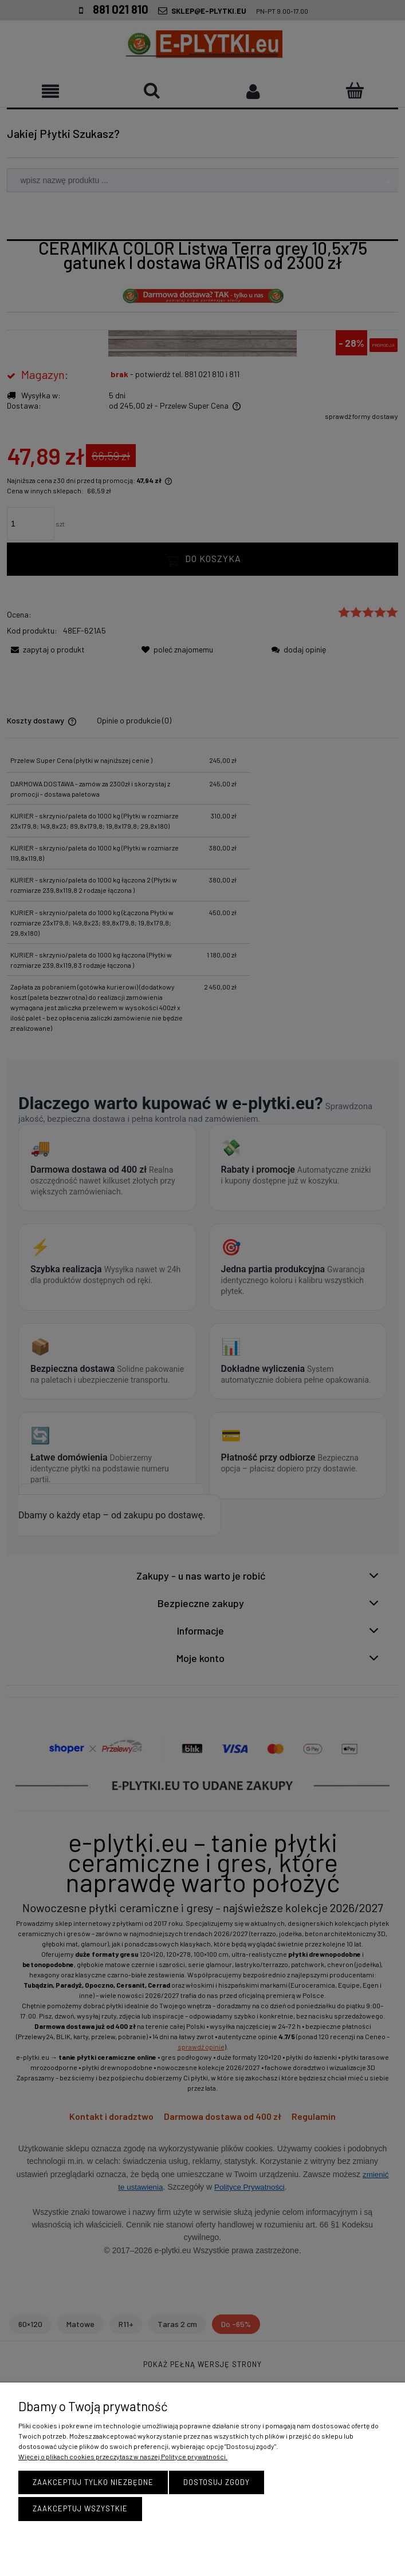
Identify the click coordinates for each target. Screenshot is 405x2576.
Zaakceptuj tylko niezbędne (93, 2485)
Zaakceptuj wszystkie (80, 2508)
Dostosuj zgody (216, 2485)
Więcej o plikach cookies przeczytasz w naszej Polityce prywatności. (122, 2459)
